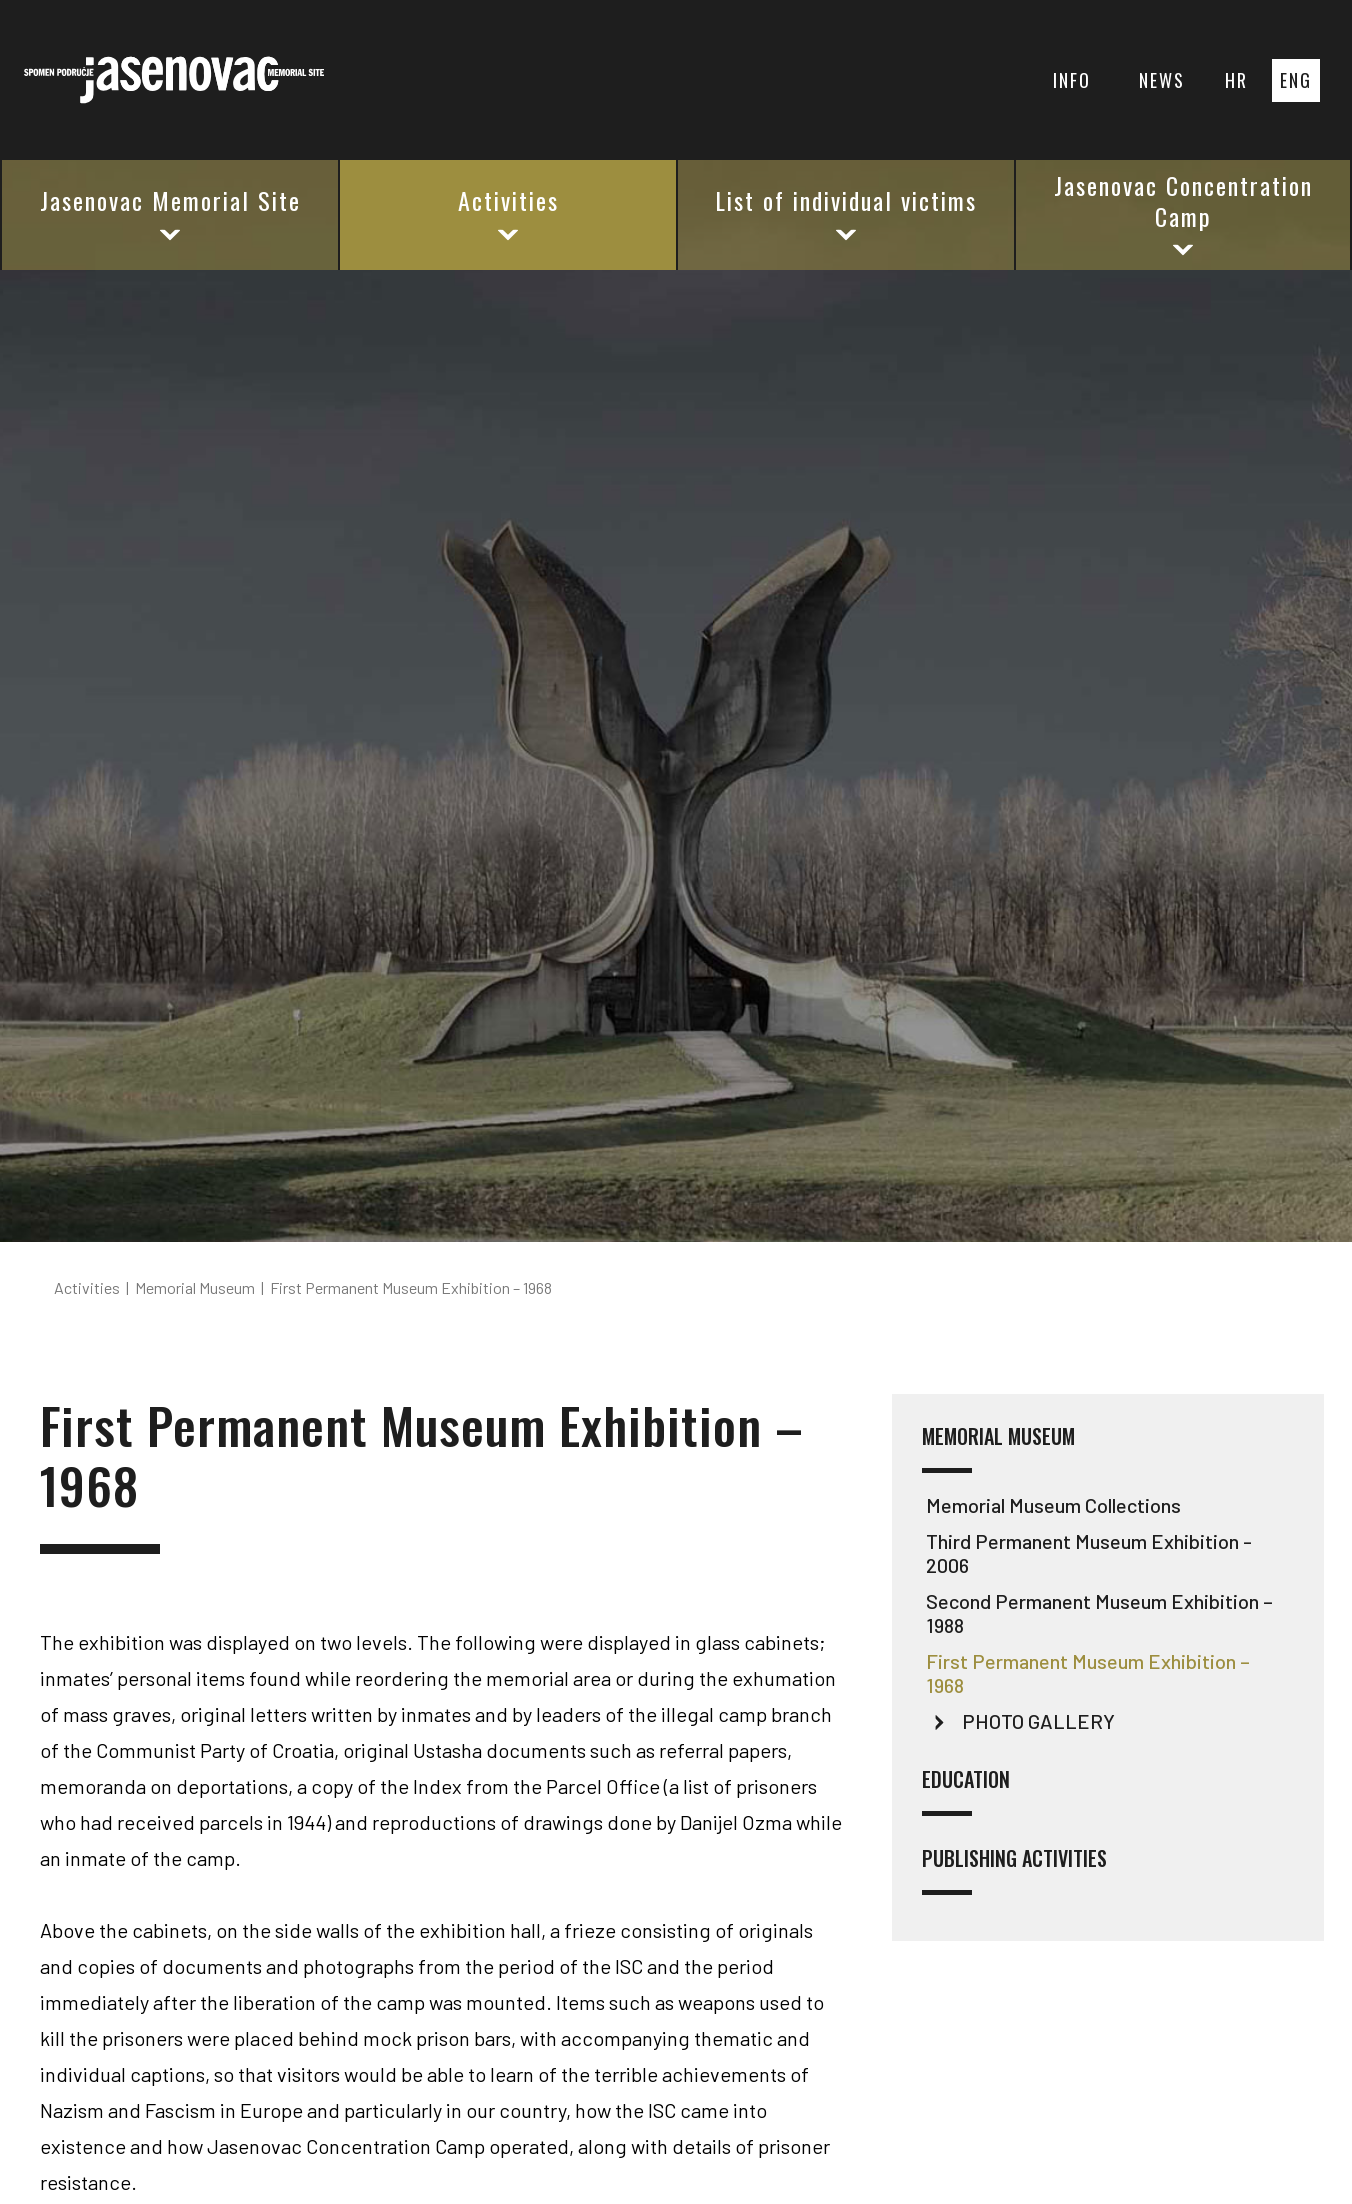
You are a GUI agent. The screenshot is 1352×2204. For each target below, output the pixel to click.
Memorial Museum (998, 1448)
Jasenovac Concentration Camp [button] (1183, 213)
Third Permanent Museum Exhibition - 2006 (1089, 1553)
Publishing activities (1014, 1870)
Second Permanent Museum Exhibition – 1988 (1099, 1613)
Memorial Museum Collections (1053, 1505)
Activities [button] (508, 213)
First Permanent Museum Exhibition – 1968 (1088, 1673)
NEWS (1162, 80)
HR (1236, 80)
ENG (1296, 80)
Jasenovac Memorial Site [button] (170, 213)
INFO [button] (1072, 80)
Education (966, 1791)
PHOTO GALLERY (1038, 1721)
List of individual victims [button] (846, 213)
